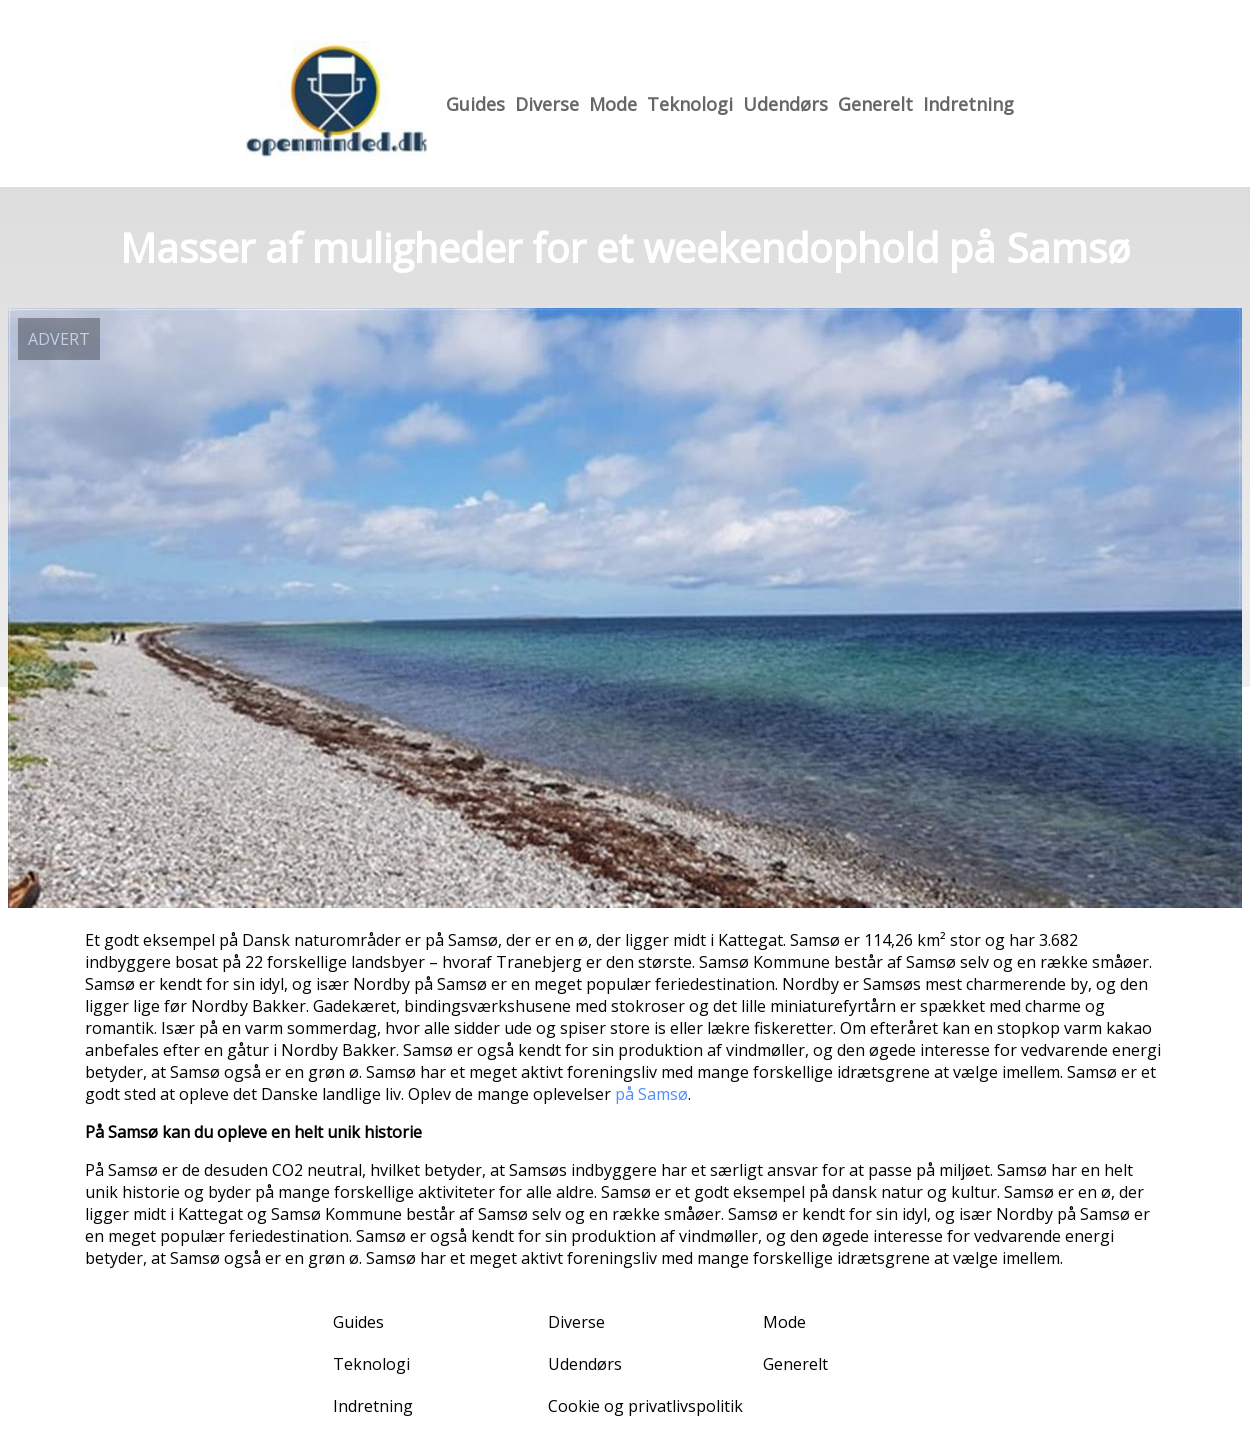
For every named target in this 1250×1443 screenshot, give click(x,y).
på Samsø (651, 1094)
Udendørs (785, 104)
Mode (613, 104)
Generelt (875, 104)
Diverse (547, 104)
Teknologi (690, 104)
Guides (475, 104)
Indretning (968, 104)
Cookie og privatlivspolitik (645, 1406)
